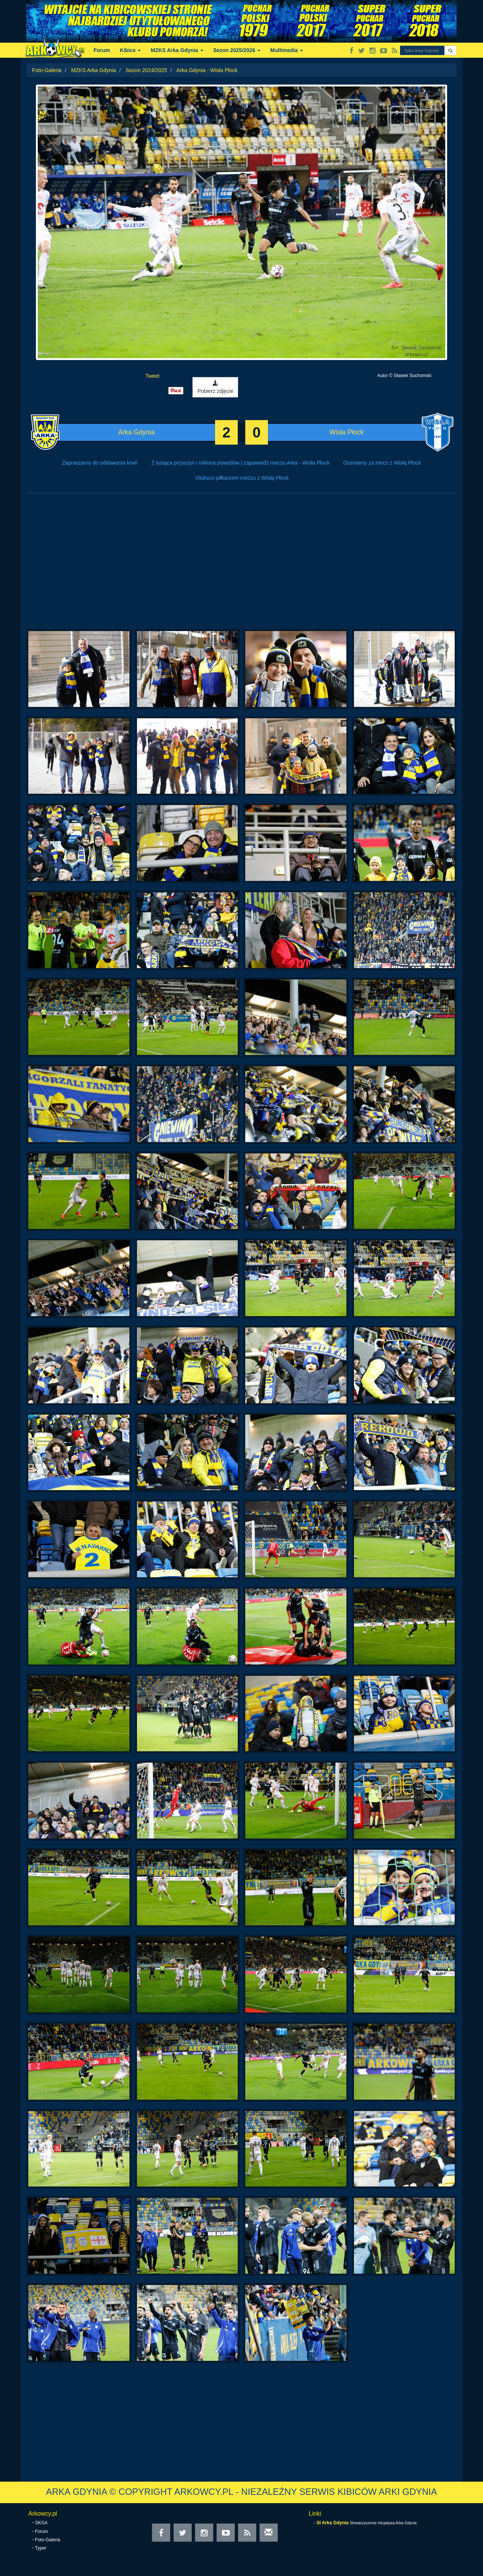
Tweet (152, 376)
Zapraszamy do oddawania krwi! (100, 463)
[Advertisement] (241, 565)
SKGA (41, 2522)
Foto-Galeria (47, 70)
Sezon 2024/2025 (146, 70)
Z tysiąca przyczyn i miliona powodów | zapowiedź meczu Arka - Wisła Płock (240, 463)
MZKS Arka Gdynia (177, 50)
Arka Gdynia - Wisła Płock (207, 70)
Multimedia (286, 50)
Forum (102, 50)
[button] (450, 50)
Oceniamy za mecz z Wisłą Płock (382, 463)
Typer (40, 2548)
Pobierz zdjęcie (215, 387)
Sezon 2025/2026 (236, 50)
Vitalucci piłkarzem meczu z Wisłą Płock (242, 478)
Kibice (130, 50)
